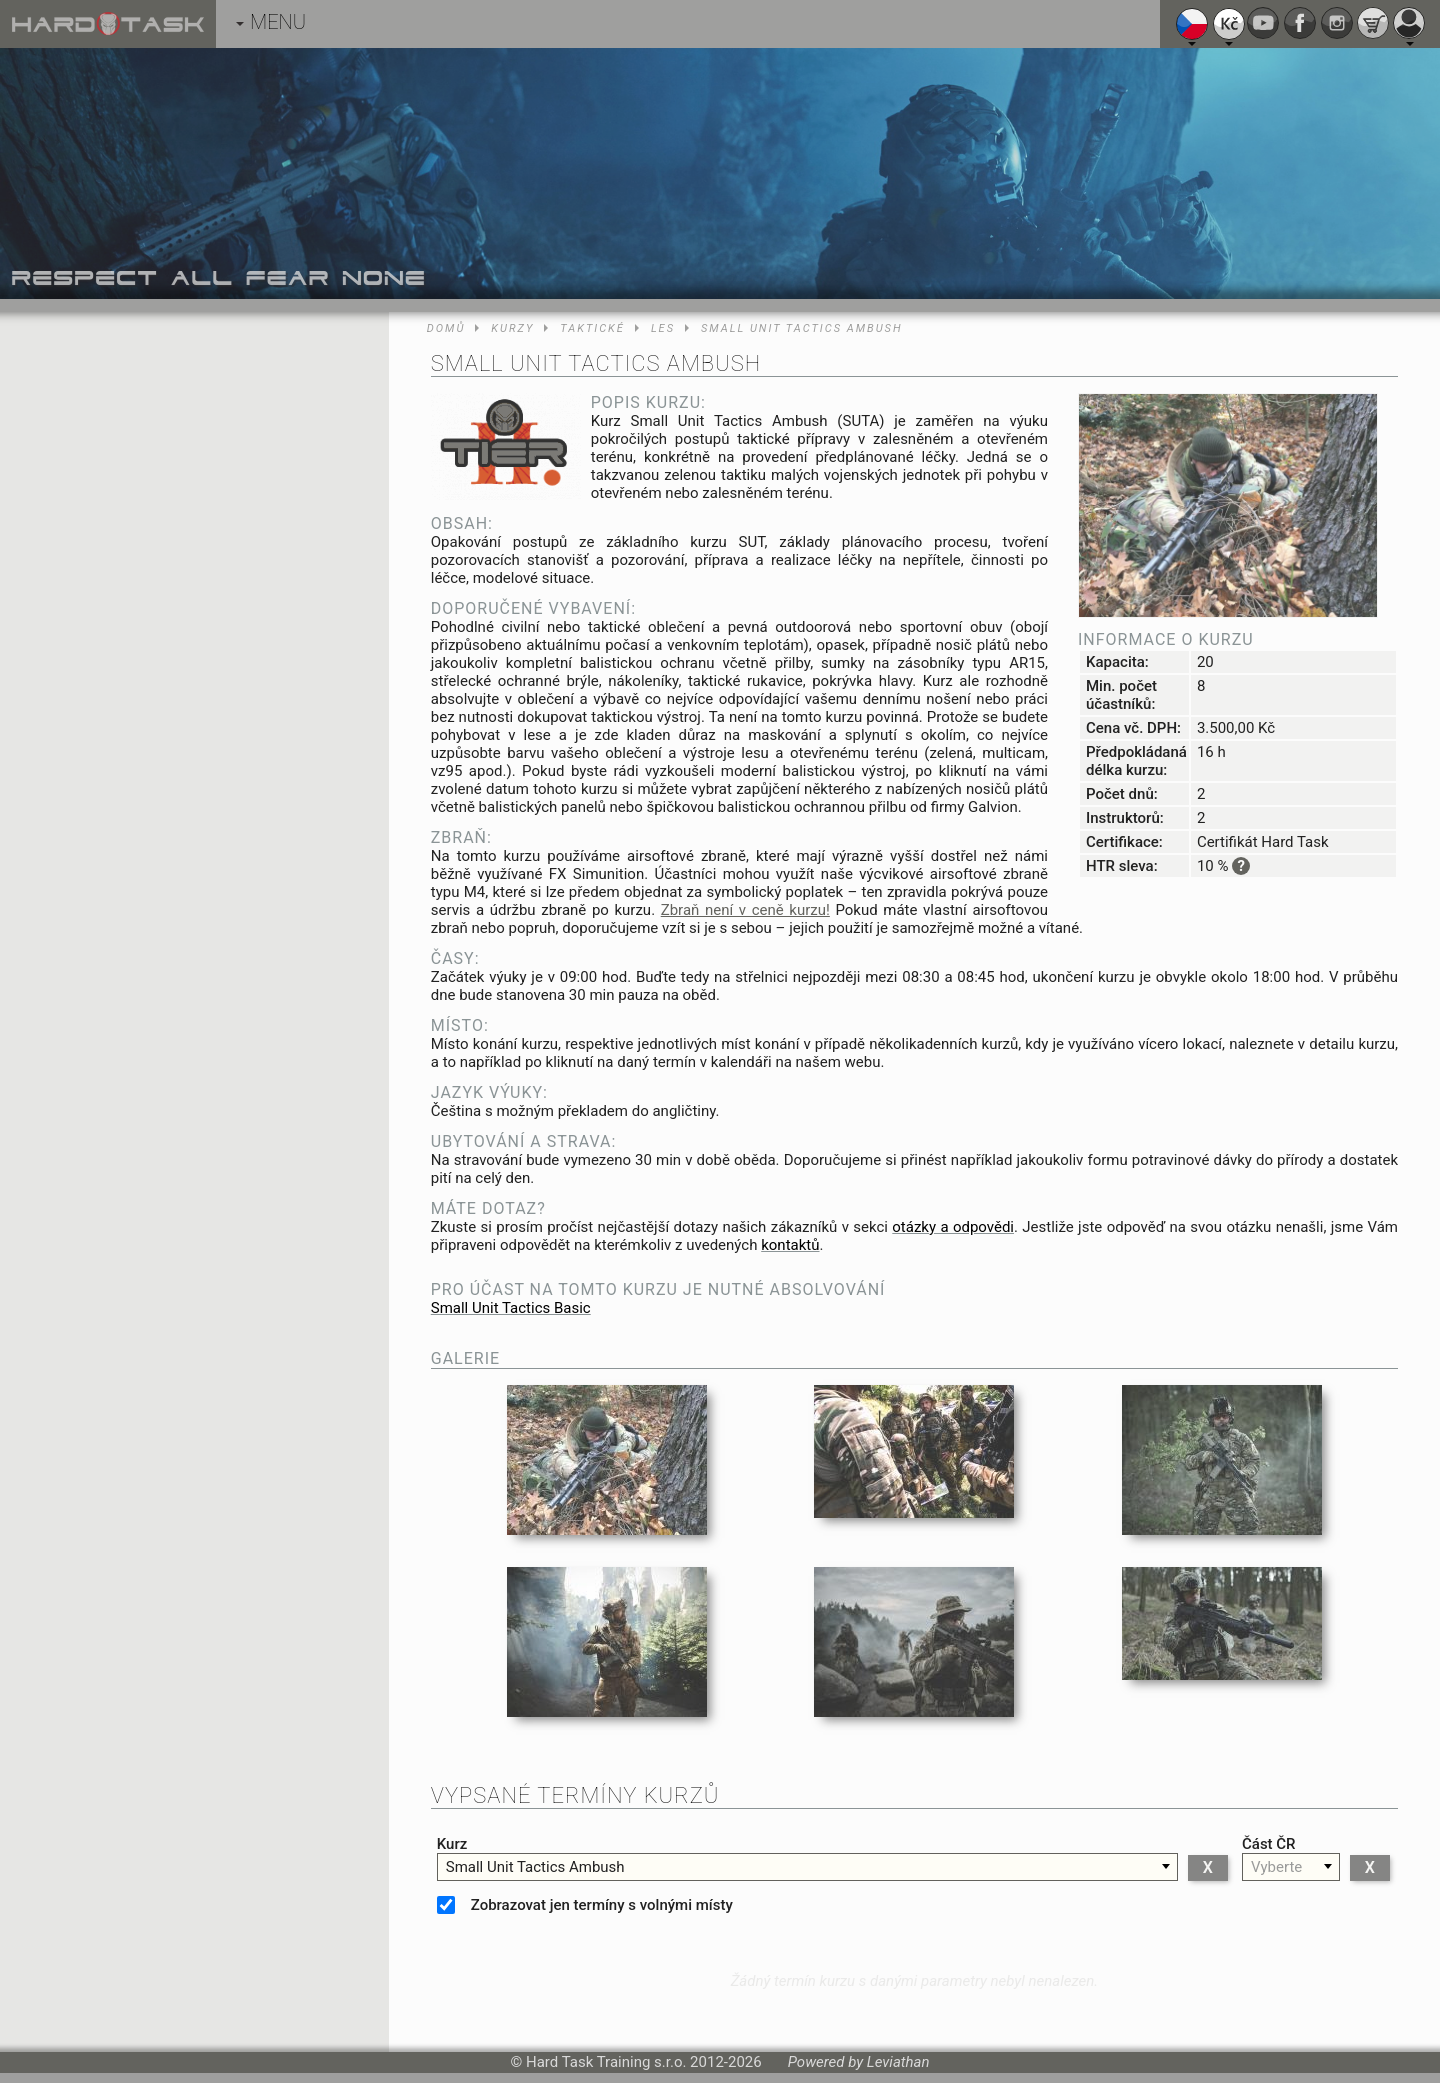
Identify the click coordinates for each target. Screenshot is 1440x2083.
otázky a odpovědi (953, 1227)
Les (663, 328)
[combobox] (807, 1867)
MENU (271, 22)
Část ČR (1269, 1844)
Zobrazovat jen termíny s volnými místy (602, 1905)
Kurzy (512, 328)
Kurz (452, 1844)
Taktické (592, 328)
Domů (446, 328)
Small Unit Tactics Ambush (802, 328)
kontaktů (790, 1245)
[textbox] (807, 1867)
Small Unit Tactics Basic (511, 1308)
